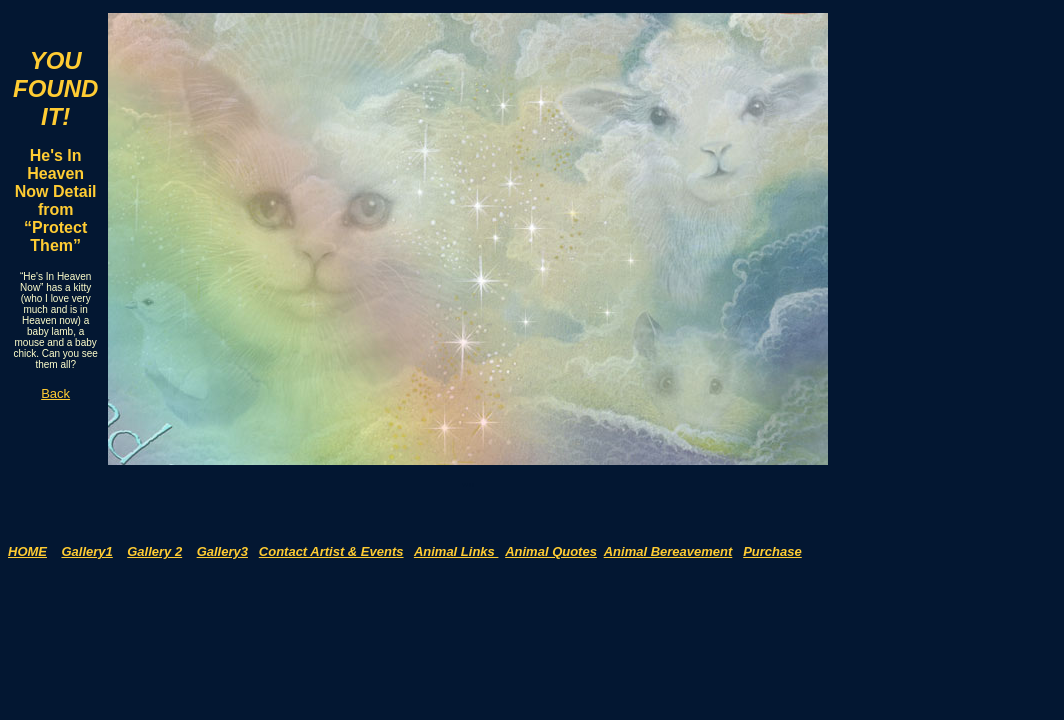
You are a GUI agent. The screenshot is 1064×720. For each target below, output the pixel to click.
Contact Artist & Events (331, 551)
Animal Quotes (551, 551)
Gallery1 (86, 551)
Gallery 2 (154, 551)
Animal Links (456, 551)
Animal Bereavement (668, 551)
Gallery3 (222, 551)
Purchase (772, 551)
